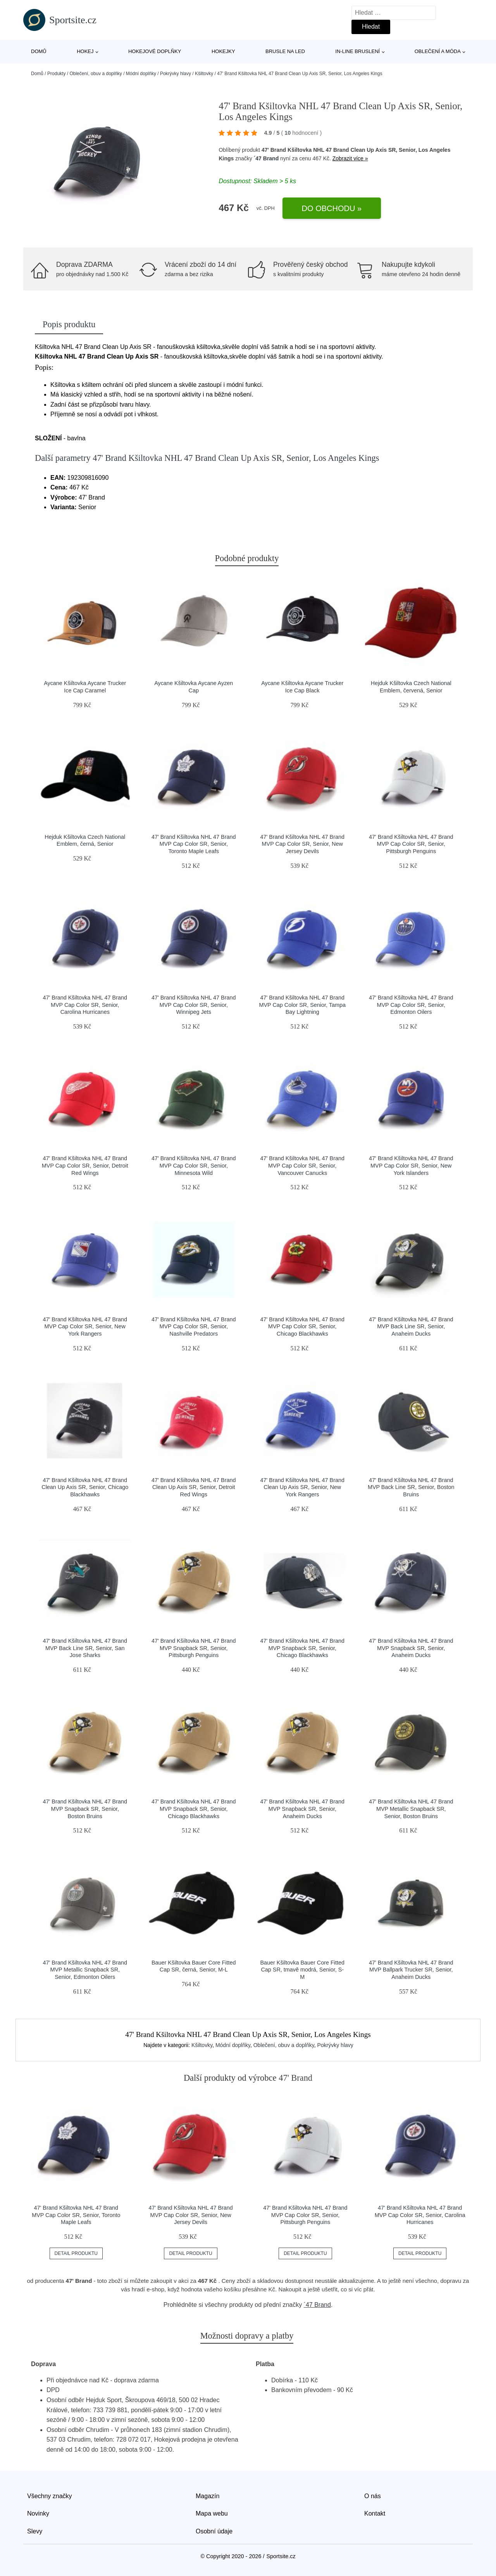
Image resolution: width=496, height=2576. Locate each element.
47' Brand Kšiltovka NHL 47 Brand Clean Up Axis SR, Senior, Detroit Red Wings (194, 1487)
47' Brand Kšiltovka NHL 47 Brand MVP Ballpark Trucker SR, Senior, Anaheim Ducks (411, 1969)
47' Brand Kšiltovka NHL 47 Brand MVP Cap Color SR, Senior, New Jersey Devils (302, 844)
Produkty (56, 73)
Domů (38, 51)
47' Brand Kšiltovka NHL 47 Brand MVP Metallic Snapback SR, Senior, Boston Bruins (411, 1808)
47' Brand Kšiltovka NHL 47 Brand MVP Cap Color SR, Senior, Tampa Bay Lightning (302, 1004)
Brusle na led (285, 51)
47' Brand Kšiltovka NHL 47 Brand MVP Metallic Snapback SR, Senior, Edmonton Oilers (85, 1969)
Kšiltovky (204, 73)
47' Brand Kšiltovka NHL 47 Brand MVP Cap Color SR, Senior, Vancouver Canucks (302, 1165)
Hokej (85, 51)
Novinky (38, 2513)
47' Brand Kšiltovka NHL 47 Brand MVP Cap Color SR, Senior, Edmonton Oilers (411, 1004)
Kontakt (374, 2513)
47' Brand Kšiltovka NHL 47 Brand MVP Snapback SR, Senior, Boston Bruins (85, 1808)
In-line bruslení (357, 51)
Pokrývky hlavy (175, 73)
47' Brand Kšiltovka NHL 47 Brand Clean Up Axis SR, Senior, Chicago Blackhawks (84, 1487)
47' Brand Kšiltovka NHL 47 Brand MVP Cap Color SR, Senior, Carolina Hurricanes (85, 1004)
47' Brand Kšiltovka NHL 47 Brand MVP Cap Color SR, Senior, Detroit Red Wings (85, 1165)
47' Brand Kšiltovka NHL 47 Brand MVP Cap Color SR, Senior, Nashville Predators (194, 1326)
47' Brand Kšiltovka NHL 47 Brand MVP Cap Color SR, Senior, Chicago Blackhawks (302, 1326)
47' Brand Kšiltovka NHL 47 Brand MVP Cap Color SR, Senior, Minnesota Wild (194, 1165)
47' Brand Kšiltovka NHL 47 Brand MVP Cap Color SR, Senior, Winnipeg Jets (194, 1004)
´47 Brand (266, 158)
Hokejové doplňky (154, 51)
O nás (372, 2496)
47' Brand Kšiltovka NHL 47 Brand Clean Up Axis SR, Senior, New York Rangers (302, 1487)
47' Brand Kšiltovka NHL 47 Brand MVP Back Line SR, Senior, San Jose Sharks (85, 1648)
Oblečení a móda (438, 51)
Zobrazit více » (350, 158)
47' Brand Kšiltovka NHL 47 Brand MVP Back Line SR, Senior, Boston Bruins (411, 1487)
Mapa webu (212, 2513)
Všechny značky (49, 2496)
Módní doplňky (141, 73)
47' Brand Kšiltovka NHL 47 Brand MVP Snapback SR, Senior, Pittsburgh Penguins (194, 1648)
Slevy (34, 2531)
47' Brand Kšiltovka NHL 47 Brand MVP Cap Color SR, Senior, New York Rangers (85, 1326)
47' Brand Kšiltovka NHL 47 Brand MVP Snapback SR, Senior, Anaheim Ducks (411, 1648)
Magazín (207, 2496)
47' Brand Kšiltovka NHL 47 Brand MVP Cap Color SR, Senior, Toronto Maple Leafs (194, 844)
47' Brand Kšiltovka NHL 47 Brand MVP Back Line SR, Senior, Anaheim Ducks (411, 1326)
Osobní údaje (214, 2531)
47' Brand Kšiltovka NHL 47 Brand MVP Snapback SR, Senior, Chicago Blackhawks (302, 1648)
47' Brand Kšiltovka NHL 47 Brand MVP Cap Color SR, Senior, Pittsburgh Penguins (411, 844)
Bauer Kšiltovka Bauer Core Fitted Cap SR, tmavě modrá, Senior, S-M (302, 1969)
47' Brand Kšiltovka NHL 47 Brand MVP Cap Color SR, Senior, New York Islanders (411, 1165)
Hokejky (223, 51)
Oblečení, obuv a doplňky (95, 73)
